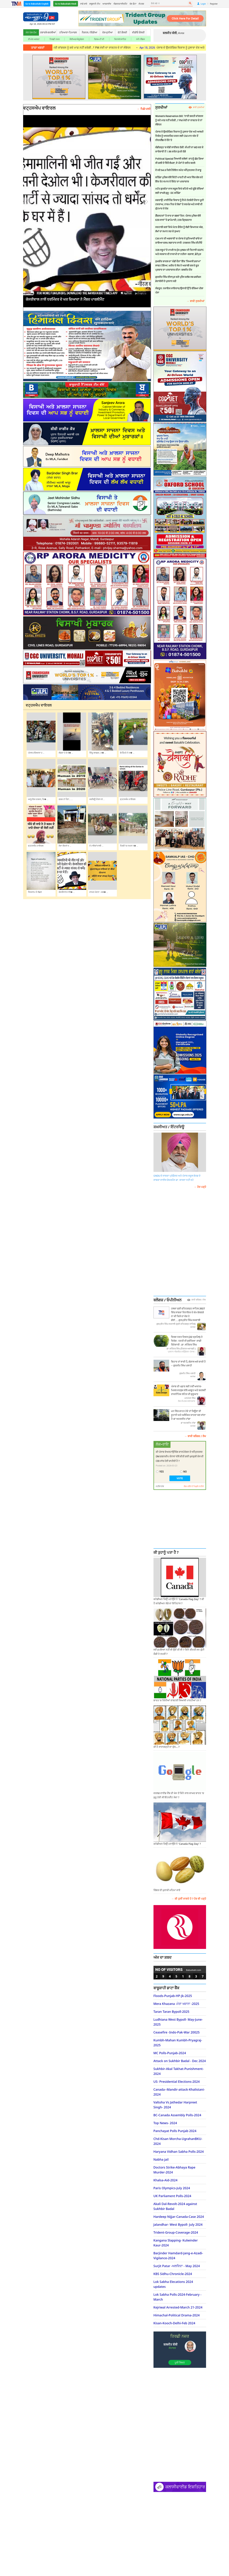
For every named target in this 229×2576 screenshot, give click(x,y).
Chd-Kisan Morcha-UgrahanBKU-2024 (177, 2141)
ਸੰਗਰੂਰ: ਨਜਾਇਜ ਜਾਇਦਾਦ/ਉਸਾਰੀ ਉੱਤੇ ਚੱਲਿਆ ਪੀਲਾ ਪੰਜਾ (179, 290)
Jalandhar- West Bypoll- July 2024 (178, 2224)
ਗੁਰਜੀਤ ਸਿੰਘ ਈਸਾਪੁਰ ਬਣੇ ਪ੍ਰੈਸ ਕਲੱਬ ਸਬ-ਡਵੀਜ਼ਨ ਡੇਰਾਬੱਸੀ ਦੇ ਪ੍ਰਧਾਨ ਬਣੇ (178, 279)
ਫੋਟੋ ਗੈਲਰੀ (122, 32)
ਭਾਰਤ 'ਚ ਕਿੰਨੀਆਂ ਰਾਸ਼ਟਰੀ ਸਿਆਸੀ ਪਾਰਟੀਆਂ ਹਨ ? (179, 1680)
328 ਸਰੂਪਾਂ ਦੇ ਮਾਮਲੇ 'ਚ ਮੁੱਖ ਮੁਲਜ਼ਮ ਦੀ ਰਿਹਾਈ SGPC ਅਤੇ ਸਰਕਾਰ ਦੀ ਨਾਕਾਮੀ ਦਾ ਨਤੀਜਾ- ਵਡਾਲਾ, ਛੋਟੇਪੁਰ (179, 252)
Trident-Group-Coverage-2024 (175, 2232)
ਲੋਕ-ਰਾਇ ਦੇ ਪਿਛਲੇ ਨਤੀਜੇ (194, 1486)
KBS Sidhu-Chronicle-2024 (172, 2274)
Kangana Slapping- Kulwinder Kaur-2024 (175, 2242)
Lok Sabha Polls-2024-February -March (177, 2296)
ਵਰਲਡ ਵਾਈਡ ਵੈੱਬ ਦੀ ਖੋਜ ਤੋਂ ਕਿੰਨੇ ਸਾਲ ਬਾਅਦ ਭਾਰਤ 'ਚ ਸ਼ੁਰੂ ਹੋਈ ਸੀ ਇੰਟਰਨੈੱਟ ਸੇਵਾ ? (179, 1775)
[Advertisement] (179, 1242)
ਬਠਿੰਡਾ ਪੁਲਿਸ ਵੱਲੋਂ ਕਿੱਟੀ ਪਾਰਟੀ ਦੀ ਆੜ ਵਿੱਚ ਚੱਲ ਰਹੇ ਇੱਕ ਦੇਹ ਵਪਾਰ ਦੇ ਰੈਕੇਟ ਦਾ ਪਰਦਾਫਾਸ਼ (179, 179)
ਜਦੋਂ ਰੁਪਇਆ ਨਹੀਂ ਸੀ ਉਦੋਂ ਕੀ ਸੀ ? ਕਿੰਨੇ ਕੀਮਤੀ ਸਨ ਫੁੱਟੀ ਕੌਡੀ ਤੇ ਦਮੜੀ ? (179, 1632)
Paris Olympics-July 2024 (171, 2188)
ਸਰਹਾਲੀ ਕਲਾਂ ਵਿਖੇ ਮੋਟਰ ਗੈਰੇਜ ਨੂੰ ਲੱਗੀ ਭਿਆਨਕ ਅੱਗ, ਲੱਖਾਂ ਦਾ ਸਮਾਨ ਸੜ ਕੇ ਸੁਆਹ (179, 229)
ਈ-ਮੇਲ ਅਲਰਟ (34, 39)
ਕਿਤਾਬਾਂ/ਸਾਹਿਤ (120, 39)
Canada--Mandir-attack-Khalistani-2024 (179, 2091)
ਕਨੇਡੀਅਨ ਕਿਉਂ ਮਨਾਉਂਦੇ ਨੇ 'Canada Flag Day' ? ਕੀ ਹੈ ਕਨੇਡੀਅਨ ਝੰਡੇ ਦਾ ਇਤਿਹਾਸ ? (179, 1581)
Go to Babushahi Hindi (65, 3)
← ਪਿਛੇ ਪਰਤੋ (144, 109)
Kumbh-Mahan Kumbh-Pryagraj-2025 (177, 2042)
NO (185, 1471)
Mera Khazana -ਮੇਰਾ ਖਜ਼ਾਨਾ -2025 (176, 2004)
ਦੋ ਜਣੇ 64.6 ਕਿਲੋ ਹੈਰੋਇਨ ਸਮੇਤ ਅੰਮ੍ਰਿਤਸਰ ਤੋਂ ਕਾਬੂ (178, 170)
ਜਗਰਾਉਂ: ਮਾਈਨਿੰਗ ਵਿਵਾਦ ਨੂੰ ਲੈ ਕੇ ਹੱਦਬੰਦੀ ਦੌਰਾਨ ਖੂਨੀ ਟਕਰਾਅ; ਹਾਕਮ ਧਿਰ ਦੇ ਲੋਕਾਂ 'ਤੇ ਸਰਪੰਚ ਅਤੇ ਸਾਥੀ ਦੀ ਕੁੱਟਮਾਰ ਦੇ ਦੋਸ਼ (179, 204)
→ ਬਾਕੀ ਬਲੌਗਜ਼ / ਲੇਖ (195, 1436)
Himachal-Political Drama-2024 (176, 2315)
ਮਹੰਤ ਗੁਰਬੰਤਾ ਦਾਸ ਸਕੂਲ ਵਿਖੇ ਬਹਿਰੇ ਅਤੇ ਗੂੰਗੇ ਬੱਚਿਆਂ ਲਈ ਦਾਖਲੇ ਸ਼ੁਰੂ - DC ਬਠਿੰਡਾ (179, 191)
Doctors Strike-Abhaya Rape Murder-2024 (174, 2169)
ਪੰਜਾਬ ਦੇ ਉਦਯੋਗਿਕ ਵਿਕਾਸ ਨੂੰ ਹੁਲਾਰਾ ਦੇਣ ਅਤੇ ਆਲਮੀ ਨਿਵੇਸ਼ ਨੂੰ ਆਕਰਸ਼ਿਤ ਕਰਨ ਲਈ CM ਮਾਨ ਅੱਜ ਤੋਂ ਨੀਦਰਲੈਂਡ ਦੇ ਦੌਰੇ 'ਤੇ (179, 136)
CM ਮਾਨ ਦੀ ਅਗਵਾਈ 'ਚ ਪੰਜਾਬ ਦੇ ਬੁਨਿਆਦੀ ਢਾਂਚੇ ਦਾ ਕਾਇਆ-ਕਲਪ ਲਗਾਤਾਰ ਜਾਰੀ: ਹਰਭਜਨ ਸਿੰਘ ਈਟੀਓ (178, 240)
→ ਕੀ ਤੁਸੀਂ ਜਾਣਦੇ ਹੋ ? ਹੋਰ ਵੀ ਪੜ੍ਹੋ (188, 1898)
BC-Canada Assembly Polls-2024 (177, 2115)
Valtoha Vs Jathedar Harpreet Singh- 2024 (175, 2104)
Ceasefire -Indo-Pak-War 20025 (176, 2032)
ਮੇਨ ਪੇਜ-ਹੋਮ (31, 32)
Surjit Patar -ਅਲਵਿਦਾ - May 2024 (176, 2266)
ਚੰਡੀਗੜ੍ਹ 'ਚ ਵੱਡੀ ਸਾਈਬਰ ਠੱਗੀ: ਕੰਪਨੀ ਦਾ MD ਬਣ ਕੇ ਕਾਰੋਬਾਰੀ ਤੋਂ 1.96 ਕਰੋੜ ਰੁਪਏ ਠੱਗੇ (179, 149)
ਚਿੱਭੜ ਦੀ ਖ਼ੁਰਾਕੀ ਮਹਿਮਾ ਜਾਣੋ (179, 1870)
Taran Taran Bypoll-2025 (171, 2011)
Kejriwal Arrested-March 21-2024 (178, 2307)
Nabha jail (161, 2159)
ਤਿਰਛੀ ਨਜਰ (55, 39)
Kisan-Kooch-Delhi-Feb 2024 (174, 2323)
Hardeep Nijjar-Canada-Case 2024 (178, 2216)
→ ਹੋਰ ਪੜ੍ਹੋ (200, 1187)
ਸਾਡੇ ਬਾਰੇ (83, 3)
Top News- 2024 (165, 2123)
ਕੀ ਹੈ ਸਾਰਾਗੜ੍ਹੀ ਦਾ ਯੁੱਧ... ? (179, 1726)
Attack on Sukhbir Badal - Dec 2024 (179, 2061)
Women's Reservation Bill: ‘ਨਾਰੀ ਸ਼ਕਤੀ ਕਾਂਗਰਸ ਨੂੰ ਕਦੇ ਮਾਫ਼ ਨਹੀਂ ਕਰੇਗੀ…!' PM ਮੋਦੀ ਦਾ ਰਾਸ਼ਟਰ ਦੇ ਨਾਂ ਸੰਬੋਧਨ (179, 120)
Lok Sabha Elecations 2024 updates (173, 2284)
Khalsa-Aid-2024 (165, 2180)
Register (214, 3)
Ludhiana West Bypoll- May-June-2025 (178, 2021)
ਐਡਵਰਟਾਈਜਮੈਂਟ (120, 3)
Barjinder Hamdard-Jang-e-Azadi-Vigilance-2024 (178, 2255)
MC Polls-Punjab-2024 (169, 2053)
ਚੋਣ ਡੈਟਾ (133, 3)
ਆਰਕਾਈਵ (106, 3)
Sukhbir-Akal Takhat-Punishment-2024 (178, 2071)
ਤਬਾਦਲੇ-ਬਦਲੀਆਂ (48, 32)
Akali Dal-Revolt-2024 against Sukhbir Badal (175, 2206)
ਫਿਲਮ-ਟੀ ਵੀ (99, 39)
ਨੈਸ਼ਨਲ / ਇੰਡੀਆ (89, 32)
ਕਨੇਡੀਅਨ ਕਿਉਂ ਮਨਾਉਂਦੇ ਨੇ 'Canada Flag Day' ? (179, 1823)
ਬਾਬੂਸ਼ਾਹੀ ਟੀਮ (94, 3)
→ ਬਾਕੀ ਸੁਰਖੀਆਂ (195, 301)
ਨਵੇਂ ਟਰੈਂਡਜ (140, 39)
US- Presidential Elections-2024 (176, 2081)
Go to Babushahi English (37, 3)
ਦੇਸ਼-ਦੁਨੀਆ (107, 32)
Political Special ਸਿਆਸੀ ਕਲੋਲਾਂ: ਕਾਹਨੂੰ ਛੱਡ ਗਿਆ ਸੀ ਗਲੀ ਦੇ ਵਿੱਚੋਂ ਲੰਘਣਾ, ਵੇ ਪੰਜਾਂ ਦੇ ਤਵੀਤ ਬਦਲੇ (179, 161)
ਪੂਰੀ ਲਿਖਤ (180, 2362)
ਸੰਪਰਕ (141, 3)
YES (161, 1471)
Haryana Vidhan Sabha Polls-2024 (178, 2151)
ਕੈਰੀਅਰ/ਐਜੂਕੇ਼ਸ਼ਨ (77, 39)
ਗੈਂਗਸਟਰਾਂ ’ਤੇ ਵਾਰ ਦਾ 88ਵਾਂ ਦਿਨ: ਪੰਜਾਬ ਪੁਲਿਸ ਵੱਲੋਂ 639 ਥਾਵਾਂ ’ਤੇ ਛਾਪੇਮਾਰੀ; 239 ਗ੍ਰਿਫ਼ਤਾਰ (178, 218)
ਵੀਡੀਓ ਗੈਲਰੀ (138, 32)
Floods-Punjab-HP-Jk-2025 (172, 1996)
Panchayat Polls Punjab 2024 (174, 2131)
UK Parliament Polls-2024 (172, 2196)
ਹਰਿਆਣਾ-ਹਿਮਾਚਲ (68, 32)
